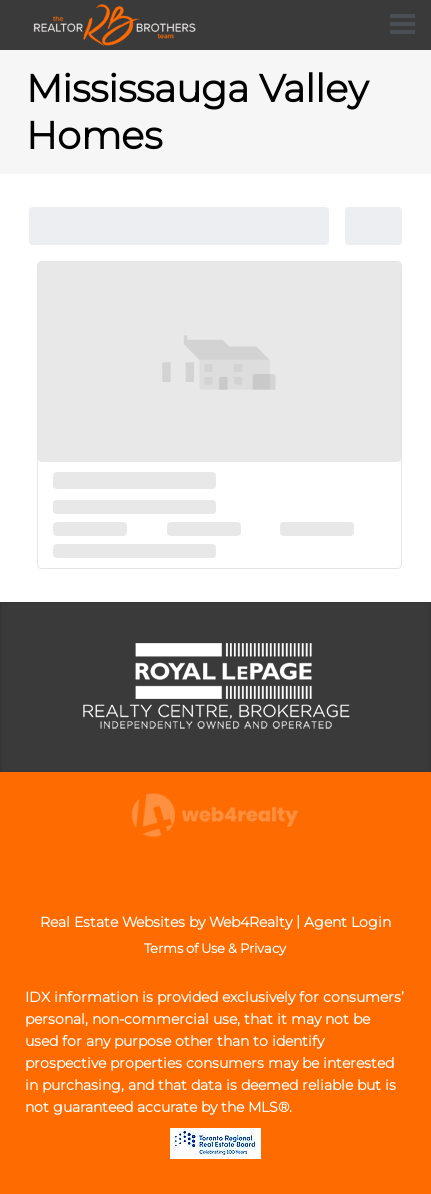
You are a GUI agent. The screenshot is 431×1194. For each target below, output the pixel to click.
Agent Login (347, 922)
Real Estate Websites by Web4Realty (166, 922)
